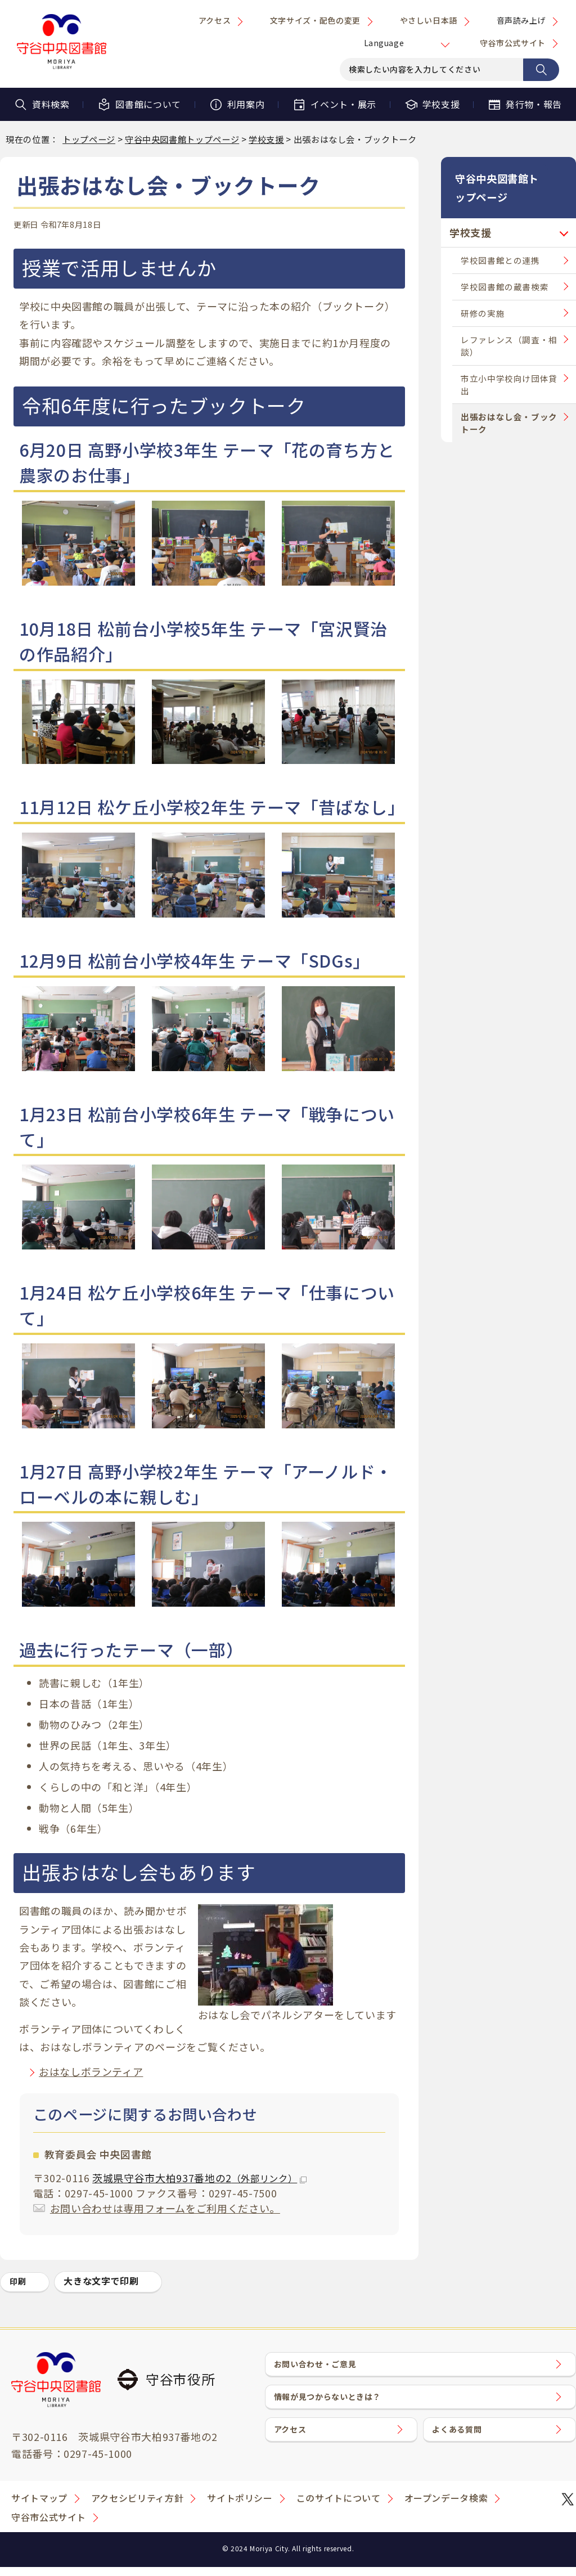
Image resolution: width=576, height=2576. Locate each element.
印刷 (18, 2281)
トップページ (88, 139)
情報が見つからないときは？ (336, 2408)
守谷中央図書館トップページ (182, 139)
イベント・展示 (334, 104)
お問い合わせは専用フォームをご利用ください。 (165, 2208)
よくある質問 (463, 2448)
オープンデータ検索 (446, 2507)
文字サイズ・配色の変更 (315, 20)
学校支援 (432, 104)
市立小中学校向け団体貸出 (509, 366)
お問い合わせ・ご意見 (323, 2368)
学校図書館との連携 (500, 243)
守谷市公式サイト (513, 42)
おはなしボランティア (91, 2071)
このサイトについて (338, 2507)
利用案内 (237, 104)
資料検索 (42, 104)
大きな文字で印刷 (101, 2280)
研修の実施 (483, 296)
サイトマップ (39, 2507)
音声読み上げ (521, 20)
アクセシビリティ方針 (137, 2507)
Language (384, 42)
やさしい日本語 (428, 20)
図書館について (139, 104)
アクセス (215, 20)
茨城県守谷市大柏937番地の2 (199, 2177)
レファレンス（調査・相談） (509, 328)
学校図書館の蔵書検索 (504, 269)
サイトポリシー (239, 2507)
